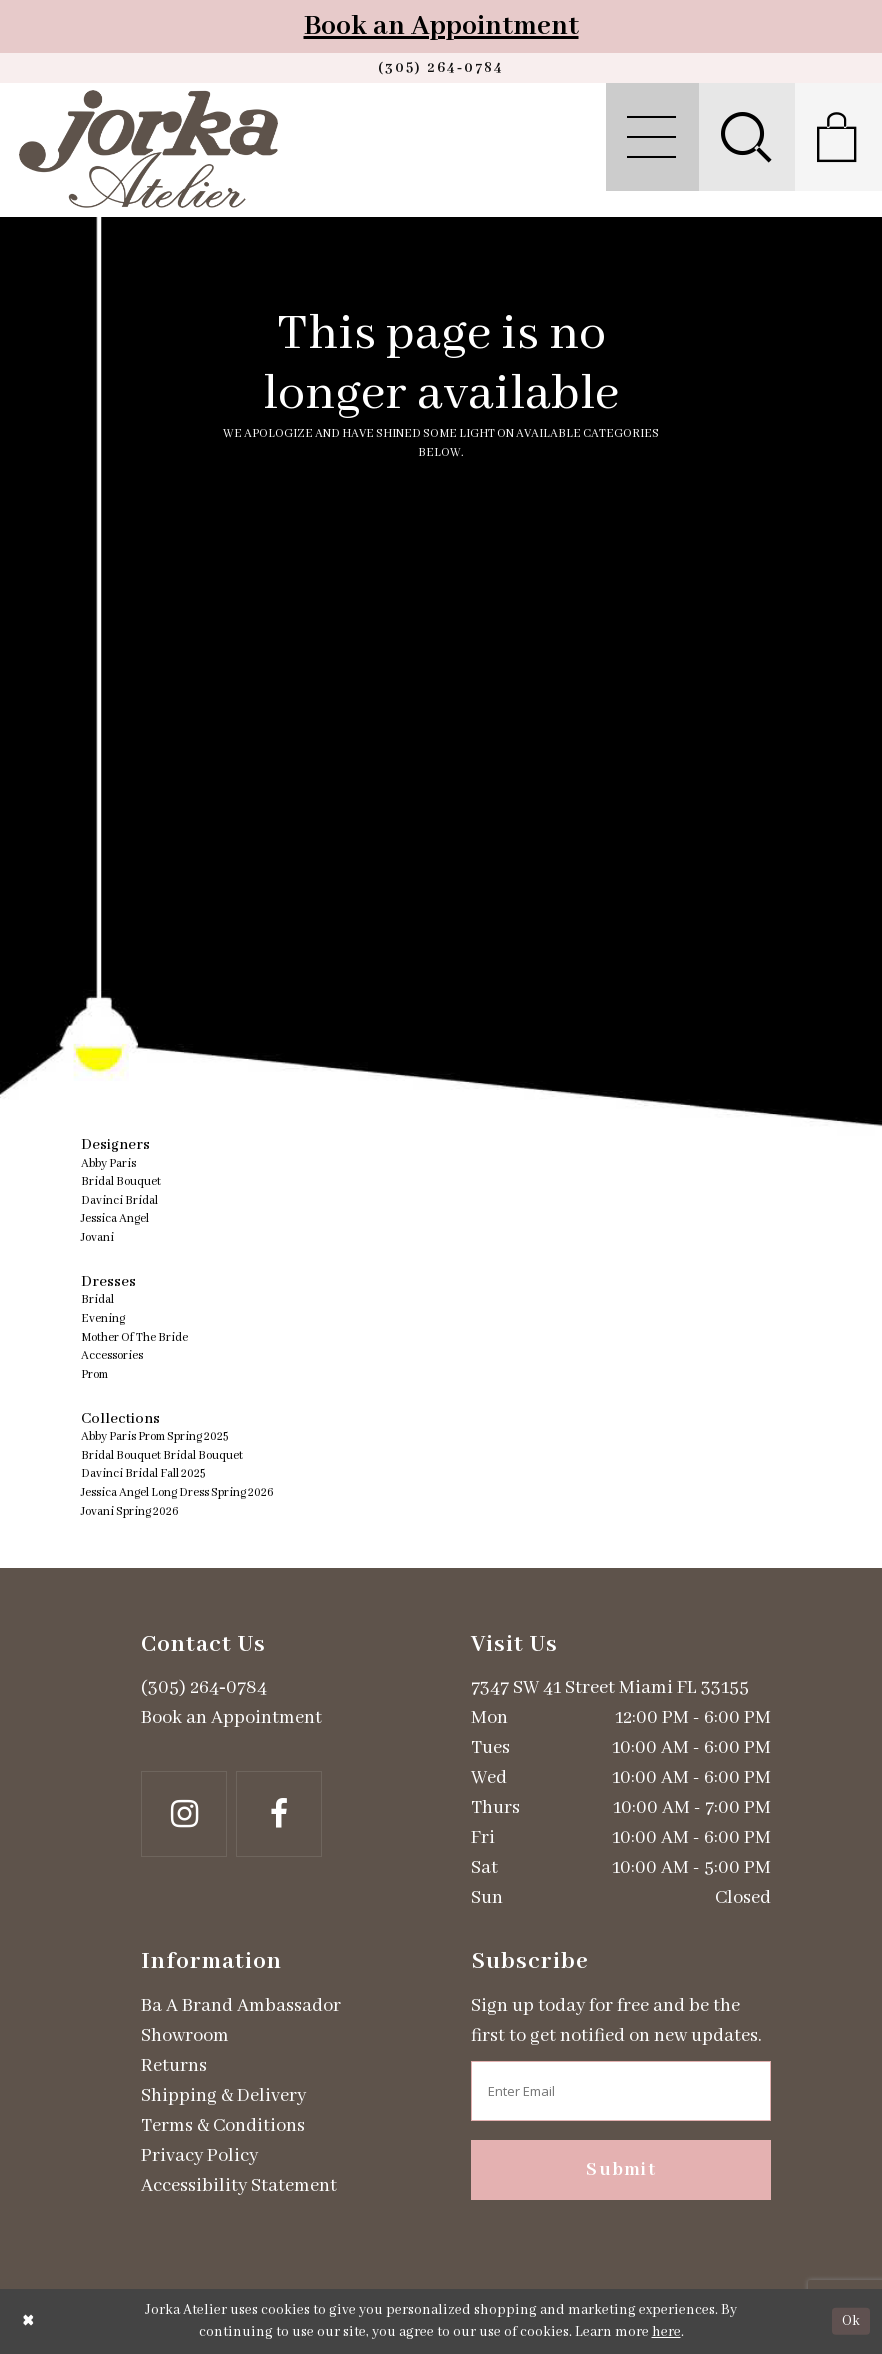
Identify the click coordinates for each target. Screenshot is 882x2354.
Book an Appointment (441, 26)
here (666, 2332)
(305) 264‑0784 (204, 1688)
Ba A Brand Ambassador (241, 2006)
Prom (94, 1374)
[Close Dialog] (28, 2321)
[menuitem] (652, 137)
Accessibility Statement (239, 2186)
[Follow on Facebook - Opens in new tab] (279, 1814)
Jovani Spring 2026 (130, 1511)
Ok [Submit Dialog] (851, 2321)
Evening (103, 1318)
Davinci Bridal (119, 1200)
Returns (174, 2066)
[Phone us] (441, 68)
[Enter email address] (621, 2091)
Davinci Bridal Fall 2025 (143, 1473)
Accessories (112, 1355)
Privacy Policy (199, 2156)
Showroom (185, 2036)
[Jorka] (148, 149)
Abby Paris (108, 1163)
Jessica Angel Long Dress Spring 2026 (177, 1492)
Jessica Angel (115, 1218)
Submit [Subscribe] (621, 2170)
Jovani (97, 1237)
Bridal (97, 1299)
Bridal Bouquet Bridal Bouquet (162, 1455)
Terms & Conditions (223, 2126)
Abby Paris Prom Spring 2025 (154, 1436)
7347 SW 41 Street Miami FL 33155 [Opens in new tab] (610, 1688)
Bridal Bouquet (121, 1181)
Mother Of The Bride (134, 1337)
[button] (652, 137)
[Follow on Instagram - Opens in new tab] (184, 1814)
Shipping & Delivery (223, 2096)
